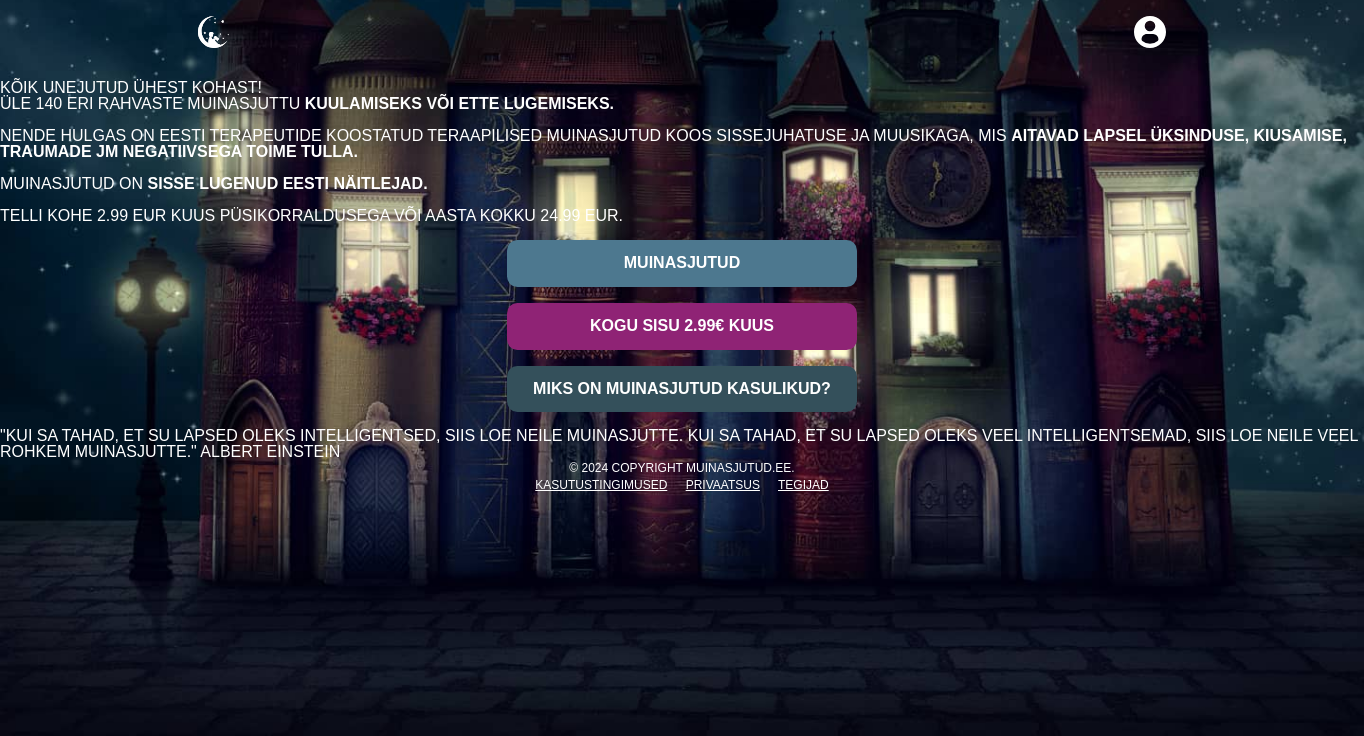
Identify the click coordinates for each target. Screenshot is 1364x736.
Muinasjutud (682, 262)
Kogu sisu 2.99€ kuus (682, 325)
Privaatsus (723, 485)
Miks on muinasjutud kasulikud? (682, 388)
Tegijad (803, 485)
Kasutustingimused (601, 485)
